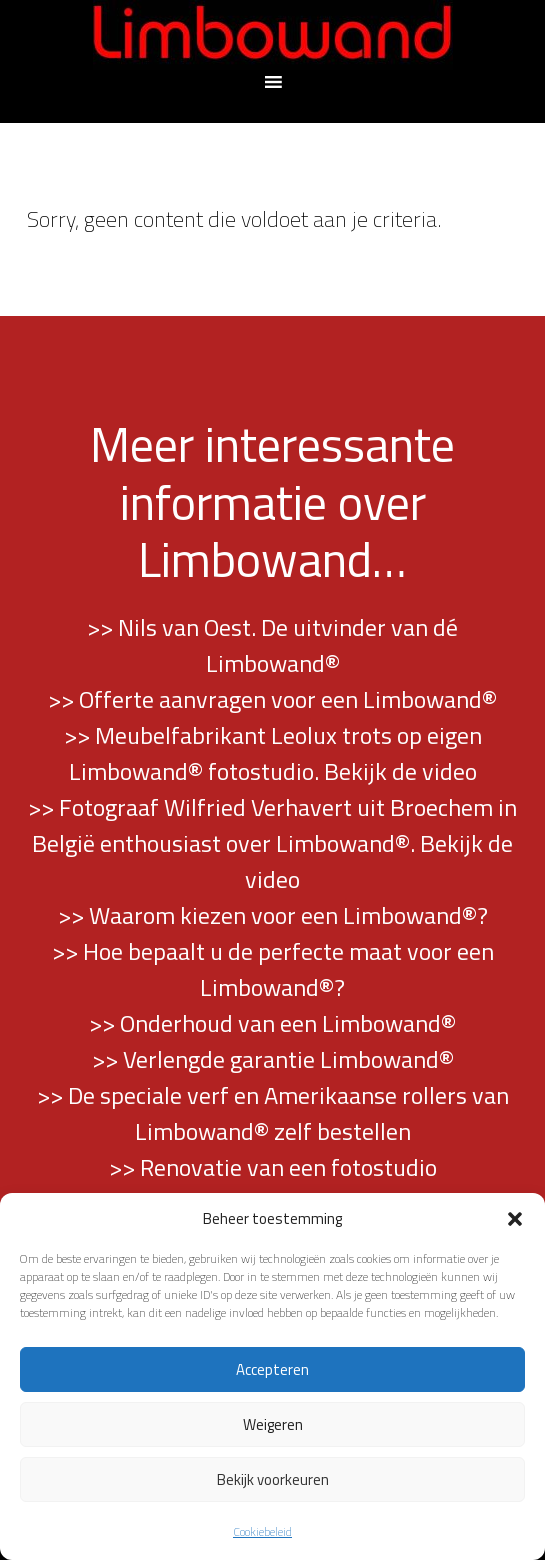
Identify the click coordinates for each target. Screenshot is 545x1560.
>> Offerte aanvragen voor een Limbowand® (272, 699)
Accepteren (272, 1369)
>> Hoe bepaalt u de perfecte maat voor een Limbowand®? (273, 969)
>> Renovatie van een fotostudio (273, 1167)
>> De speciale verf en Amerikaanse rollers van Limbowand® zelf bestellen (273, 1113)
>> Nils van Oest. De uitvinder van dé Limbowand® (272, 645)
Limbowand (273, 35)
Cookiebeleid (262, 1531)
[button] (515, 1219)
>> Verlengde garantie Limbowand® (273, 1059)
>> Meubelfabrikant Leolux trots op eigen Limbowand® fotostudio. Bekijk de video (273, 753)
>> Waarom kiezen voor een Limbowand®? (273, 915)
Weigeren (273, 1424)
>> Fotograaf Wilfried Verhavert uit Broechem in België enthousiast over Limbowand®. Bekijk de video (272, 843)
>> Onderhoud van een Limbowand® (272, 1023)
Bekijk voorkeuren (273, 1479)
